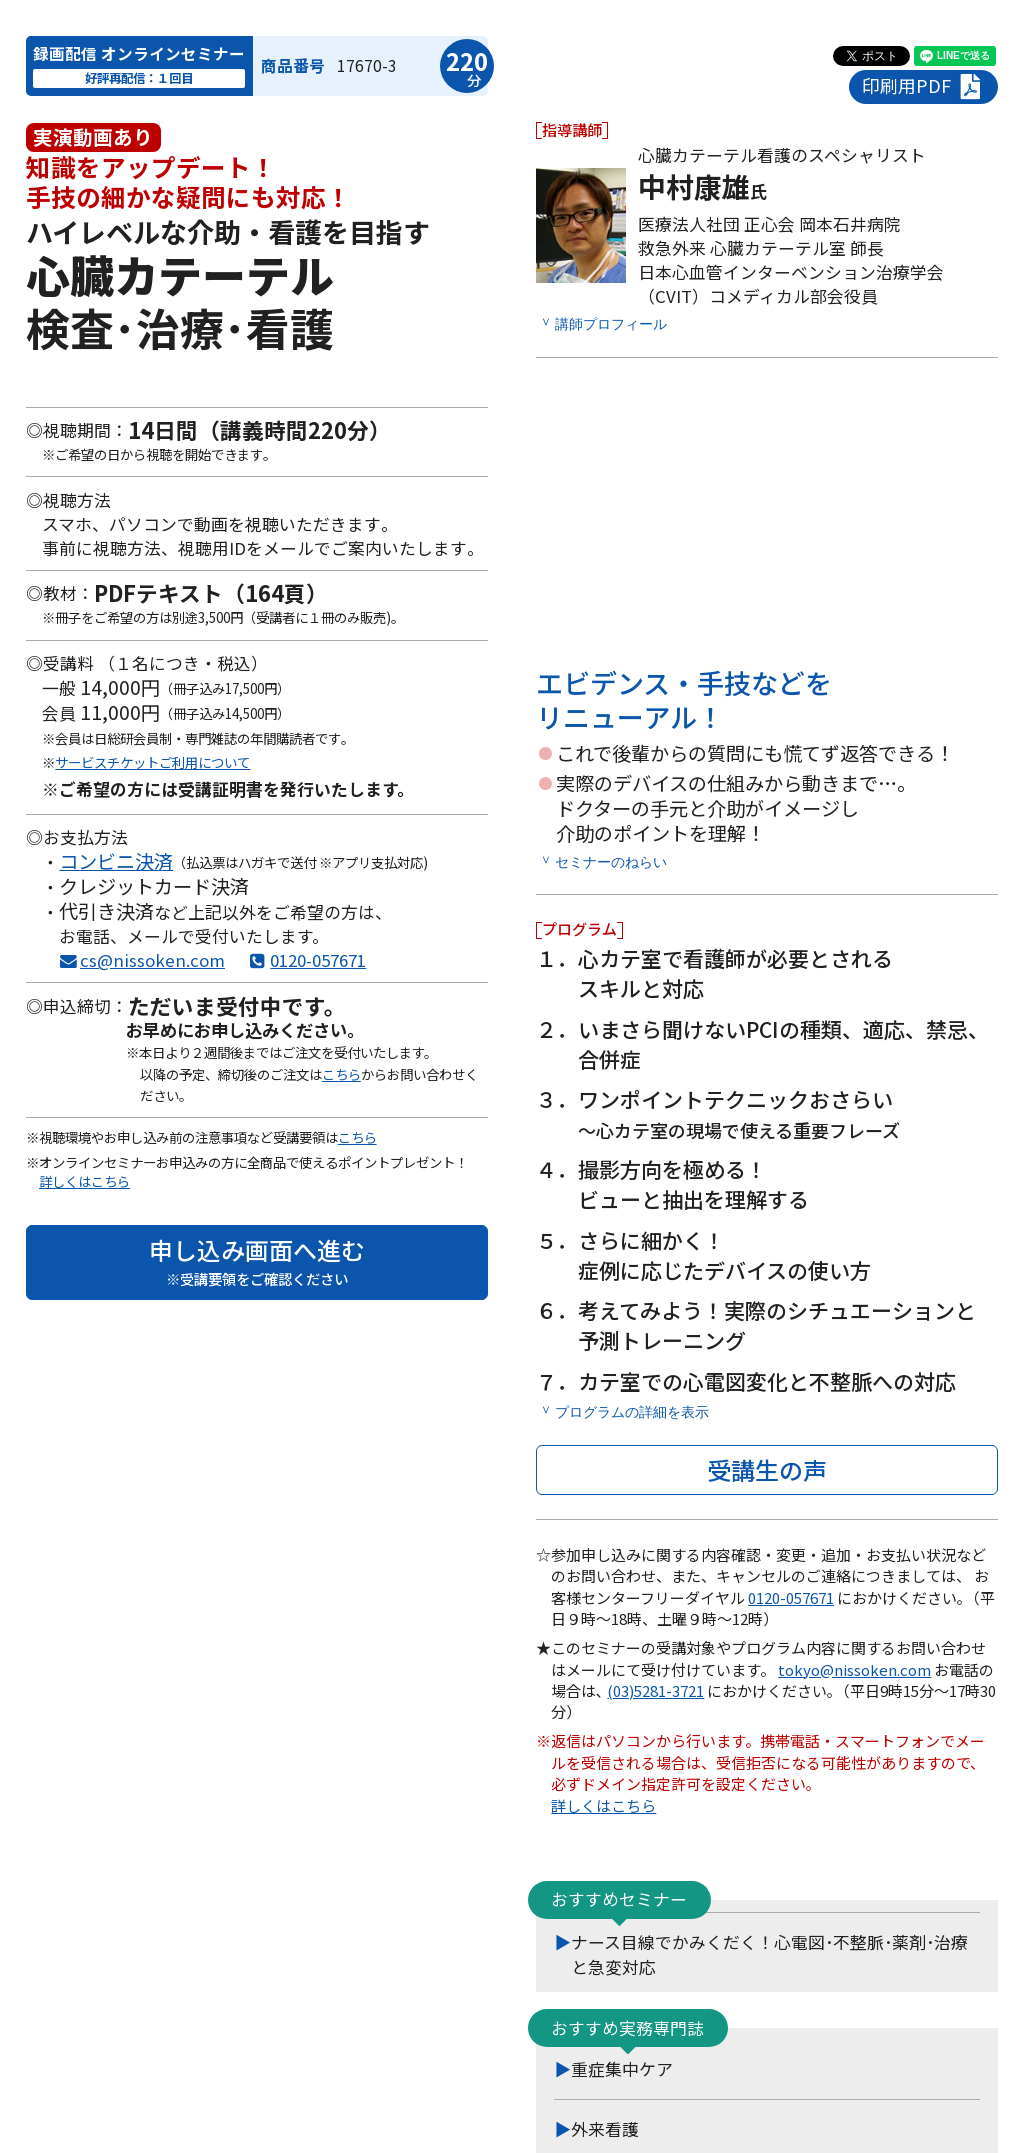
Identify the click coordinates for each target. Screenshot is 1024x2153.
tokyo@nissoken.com (854, 1668)
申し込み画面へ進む (257, 1261)
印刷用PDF (923, 86)
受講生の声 (767, 1468)
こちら (341, 1074)
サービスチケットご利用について (152, 762)
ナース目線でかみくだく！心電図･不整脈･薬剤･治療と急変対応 (769, 1953)
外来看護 (605, 2128)
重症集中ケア (622, 2068)
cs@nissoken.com (152, 960)
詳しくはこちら (84, 1181)
